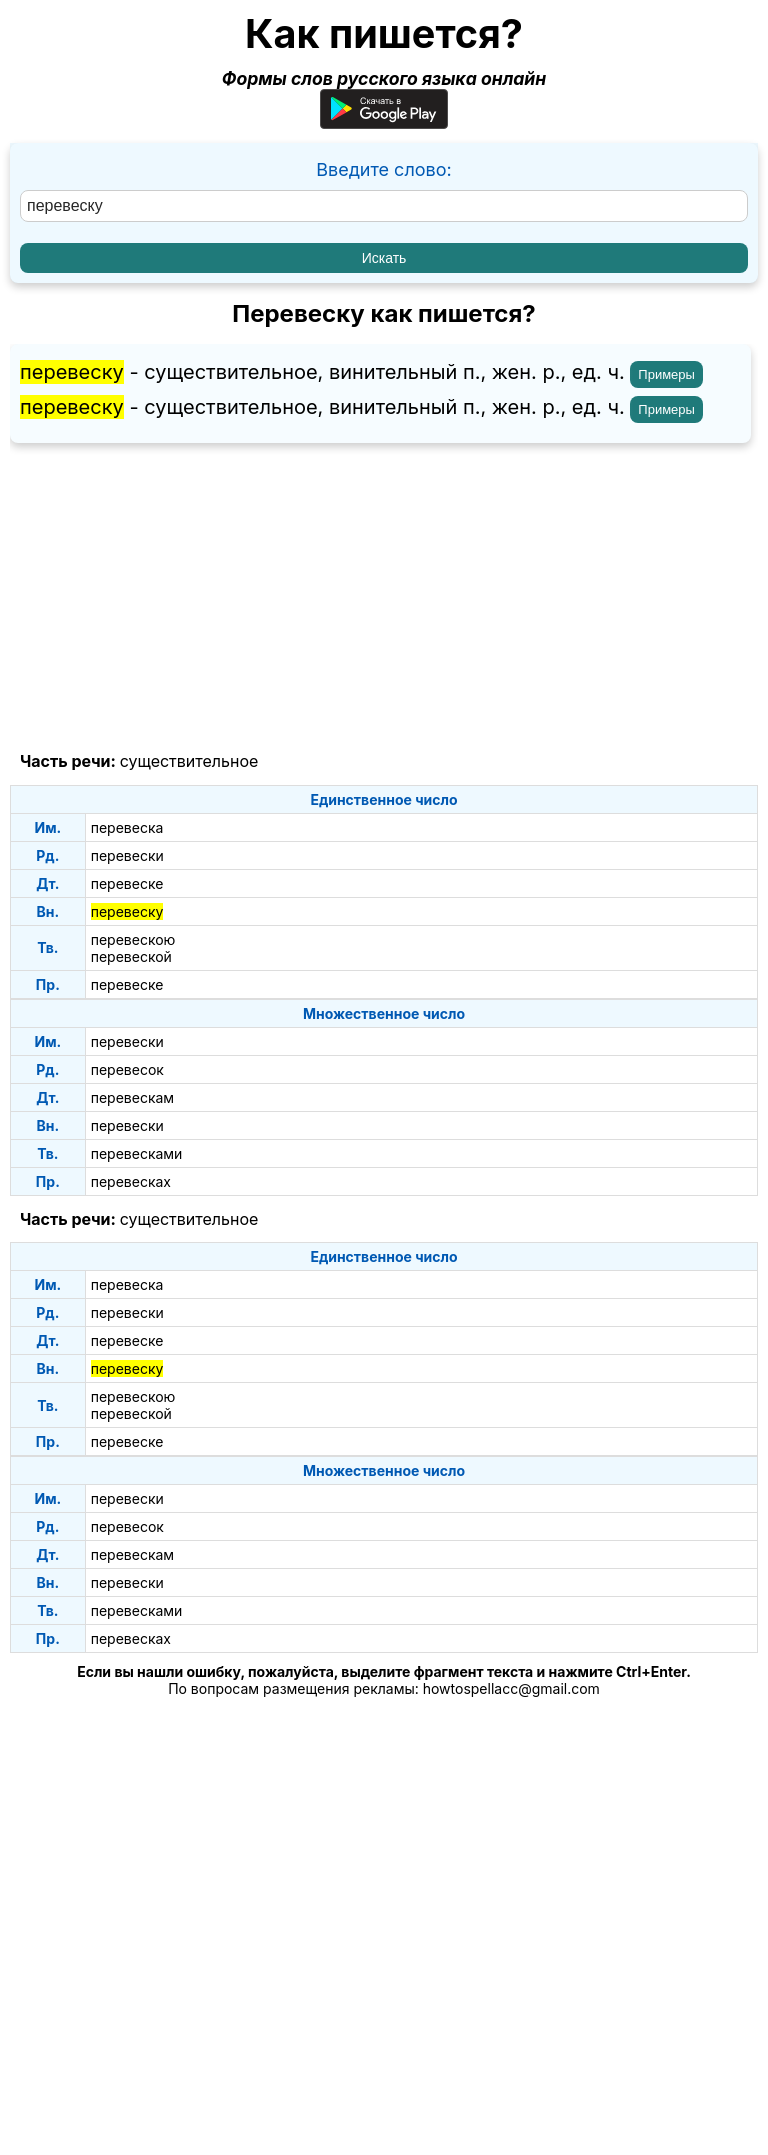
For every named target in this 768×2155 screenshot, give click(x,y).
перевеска (127, 827)
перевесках (131, 1181)
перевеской (131, 956)
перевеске (127, 883)
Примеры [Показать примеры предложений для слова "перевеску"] (666, 374)
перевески (127, 855)
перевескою (133, 939)
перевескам (132, 1097)
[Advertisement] (384, 598)
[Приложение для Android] (384, 122)
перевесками (137, 1153)
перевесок (127, 1069)
